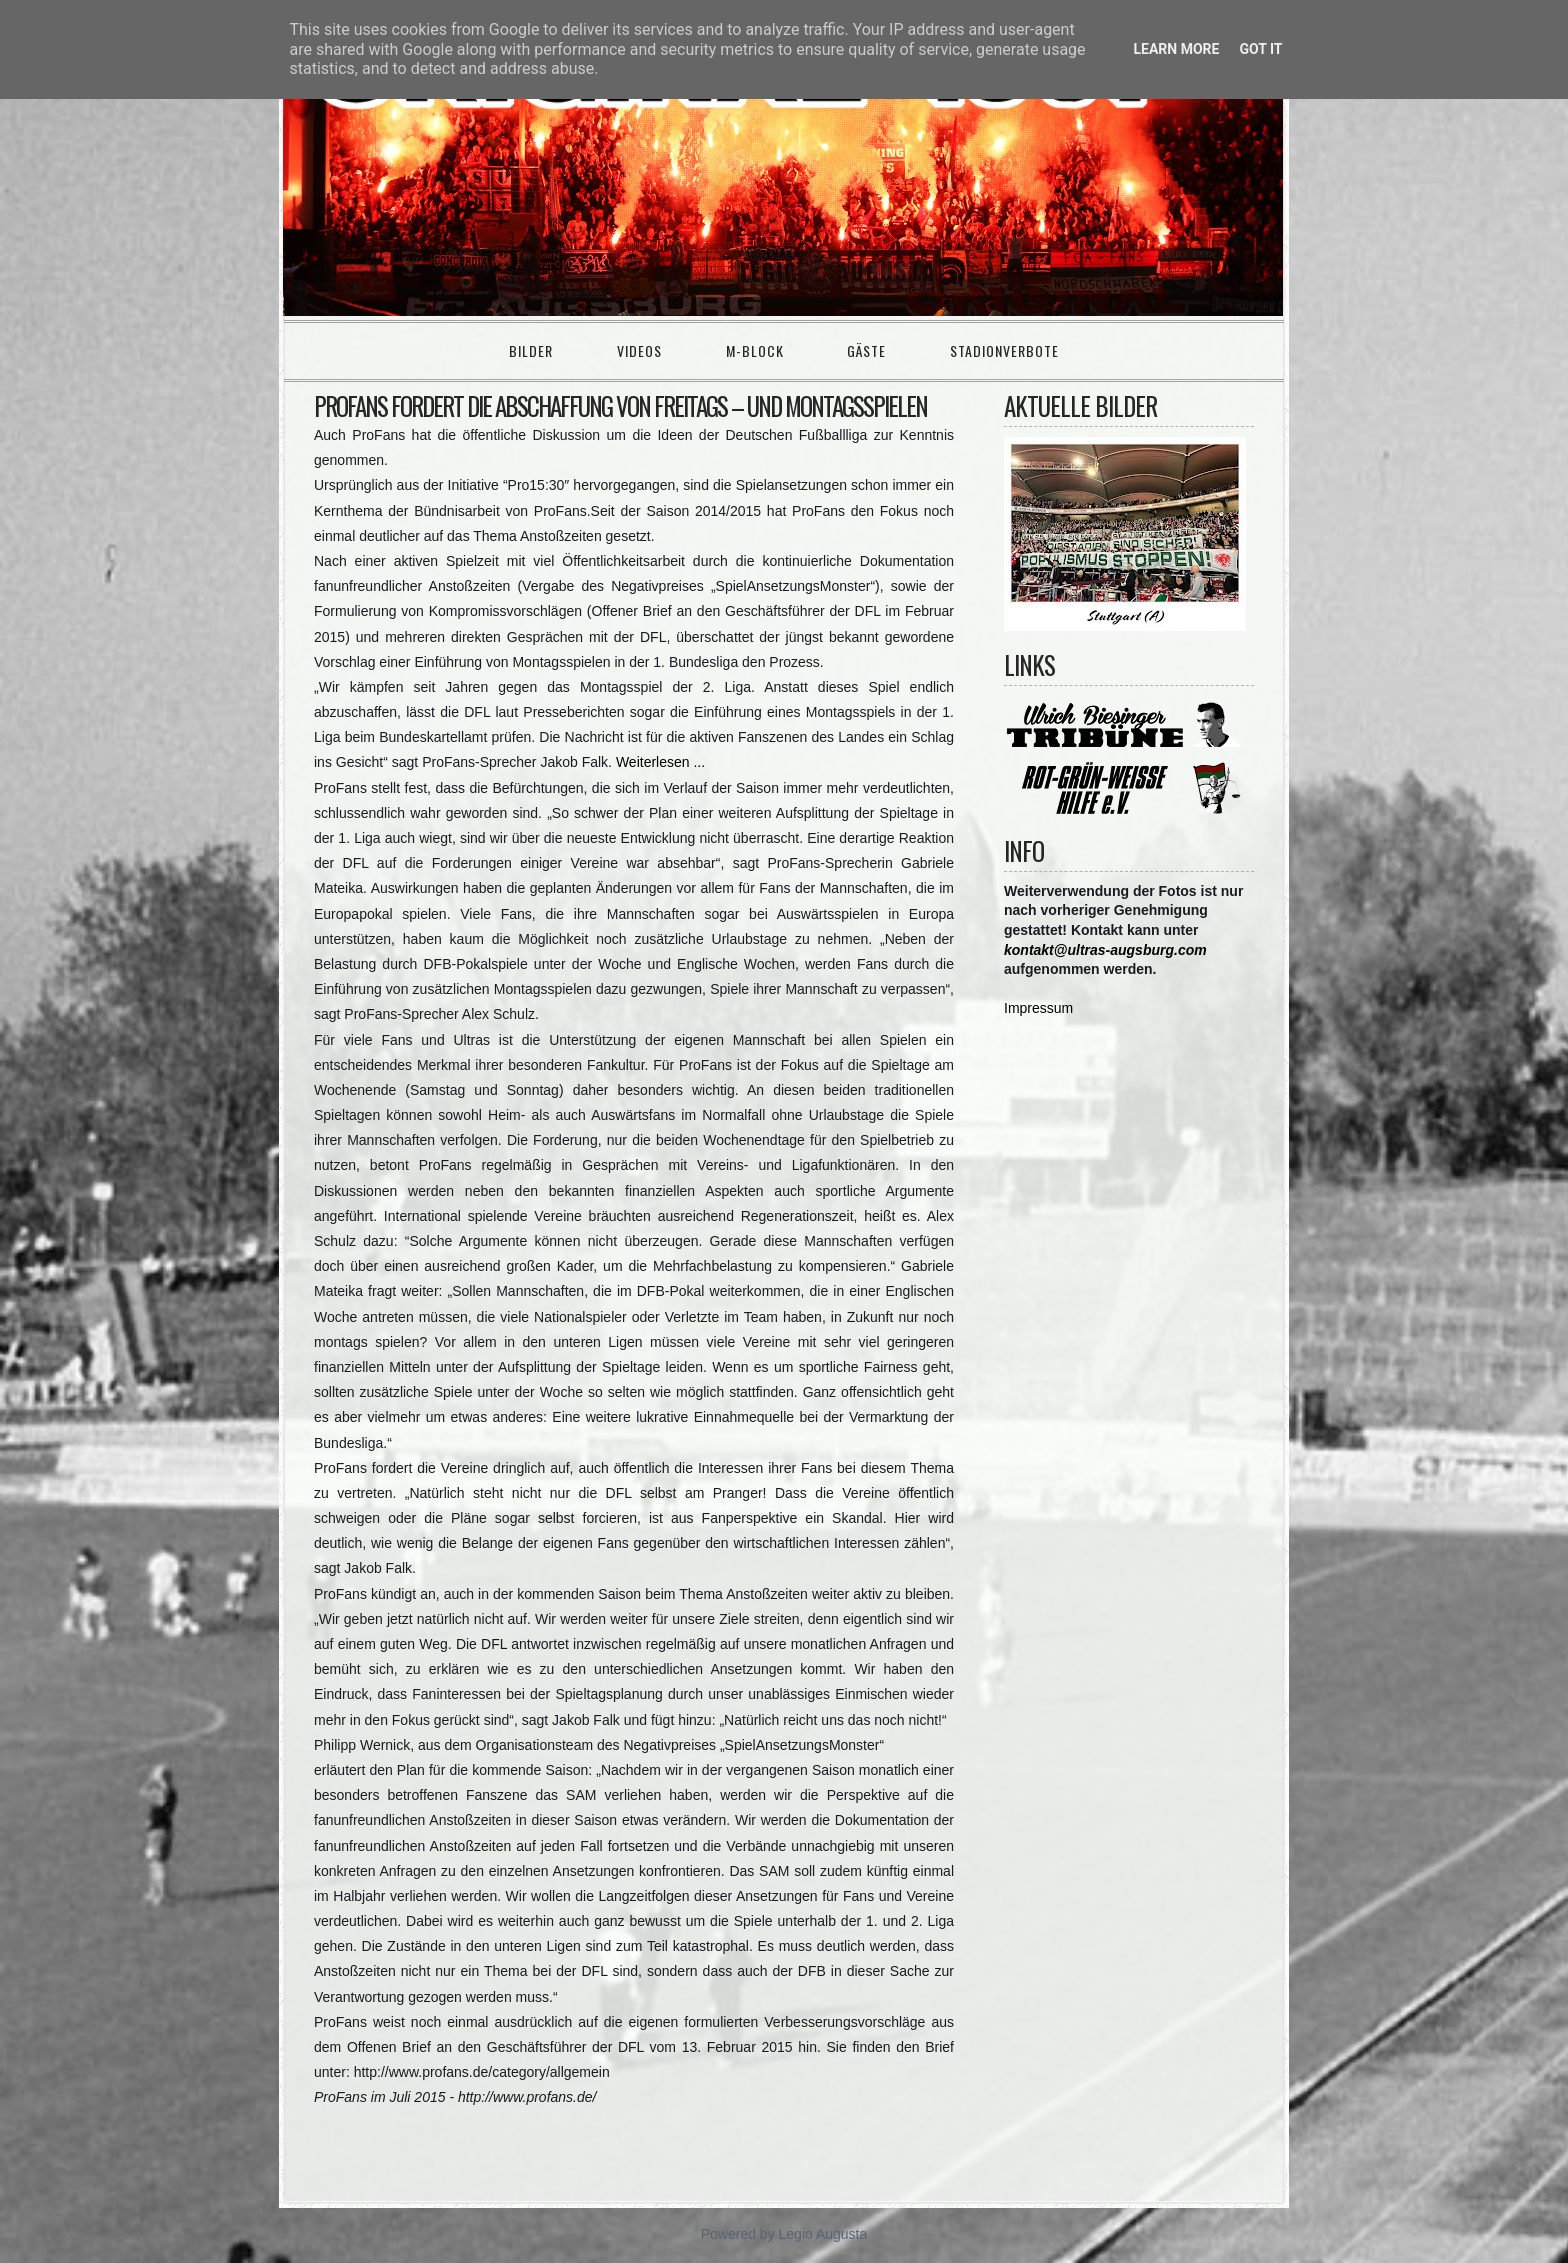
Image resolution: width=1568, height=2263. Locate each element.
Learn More (1176, 49)
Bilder (531, 350)
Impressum (1038, 1008)
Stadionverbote (1004, 350)
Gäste (866, 350)
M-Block (755, 350)
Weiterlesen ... (660, 762)
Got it (1260, 49)
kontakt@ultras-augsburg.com (1105, 950)
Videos (639, 350)
